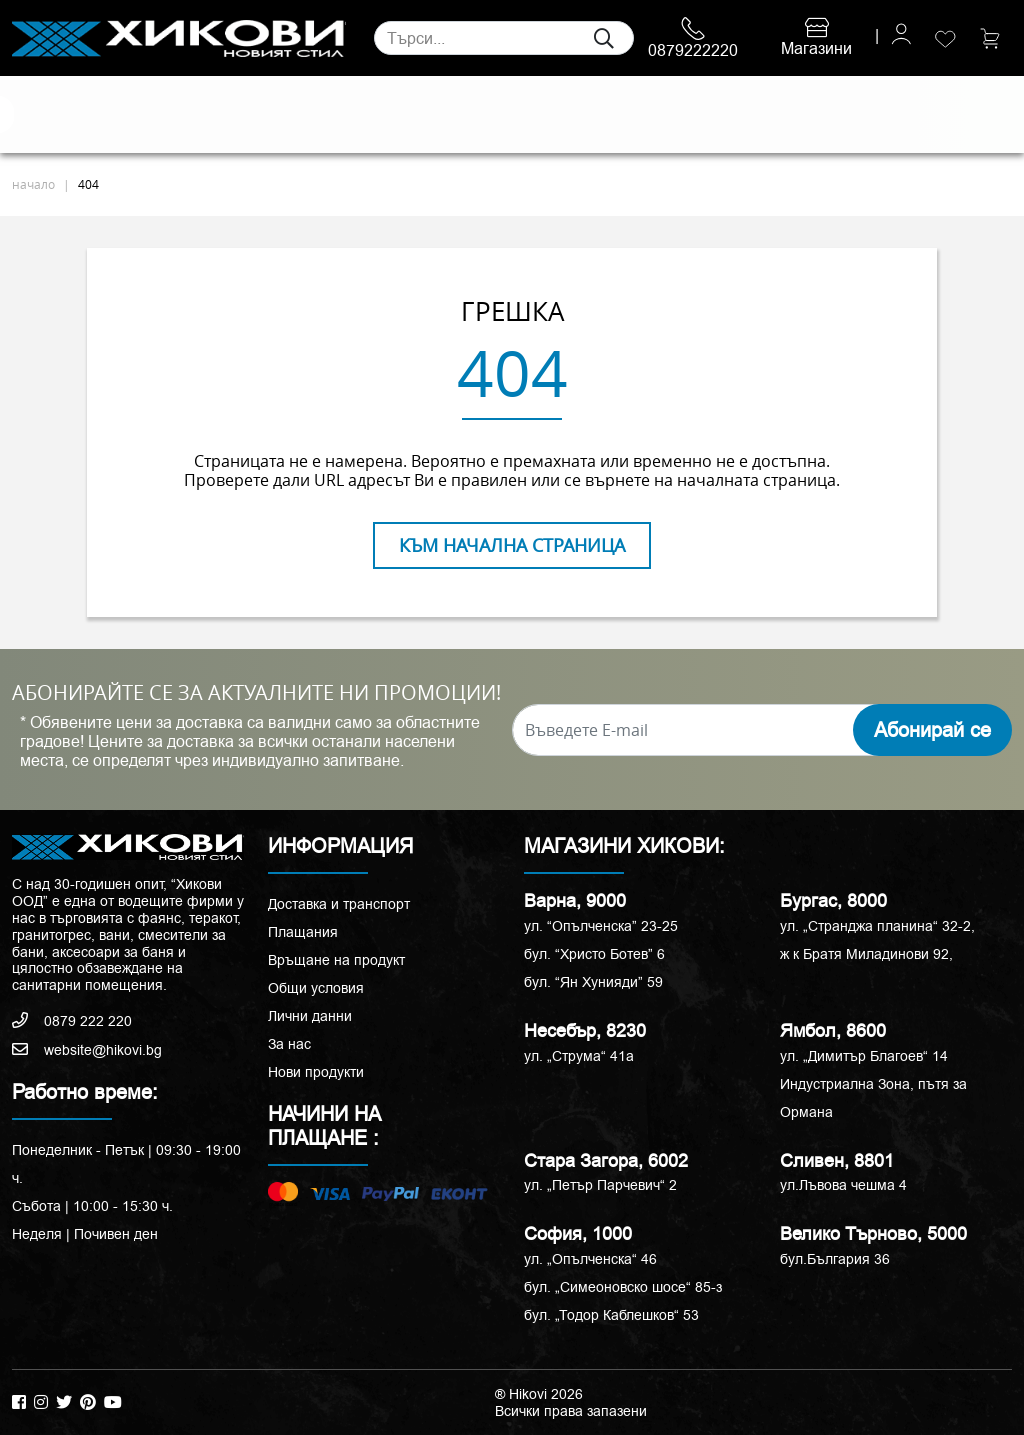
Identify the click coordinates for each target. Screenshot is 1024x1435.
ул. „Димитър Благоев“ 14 (864, 1056)
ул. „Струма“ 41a (579, 1056)
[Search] (504, 38)
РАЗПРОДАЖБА (817, 115)
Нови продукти (316, 1072)
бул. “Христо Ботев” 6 (594, 954)
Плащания (303, 932)
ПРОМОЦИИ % (942, 114)
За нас (289, 1044)
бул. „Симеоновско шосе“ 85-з (623, 1287)
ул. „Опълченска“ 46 (590, 1259)
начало (33, 184)
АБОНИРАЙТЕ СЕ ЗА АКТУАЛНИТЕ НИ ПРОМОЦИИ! (256, 693)
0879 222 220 (72, 1021)
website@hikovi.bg (87, 1050)
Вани (601, 115)
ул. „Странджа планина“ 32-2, (877, 926)
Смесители (298, 115)
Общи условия (316, 988)
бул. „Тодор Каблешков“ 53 (611, 1315)
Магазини (816, 39)
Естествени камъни (103, 114)
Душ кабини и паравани (481, 114)
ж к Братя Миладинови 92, (866, 954)
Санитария (222, 115)
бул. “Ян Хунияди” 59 (593, 982)
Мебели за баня (371, 114)
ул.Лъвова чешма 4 (843, 1185)
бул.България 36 (835, 1259)
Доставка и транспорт (339, 904)
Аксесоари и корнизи (662, 114)
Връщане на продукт (336, 960)
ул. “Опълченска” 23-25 (601, 926)
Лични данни (310, 1016)
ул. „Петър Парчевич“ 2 (600, 1185)
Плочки (38, 115)
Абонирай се (932, 730)
